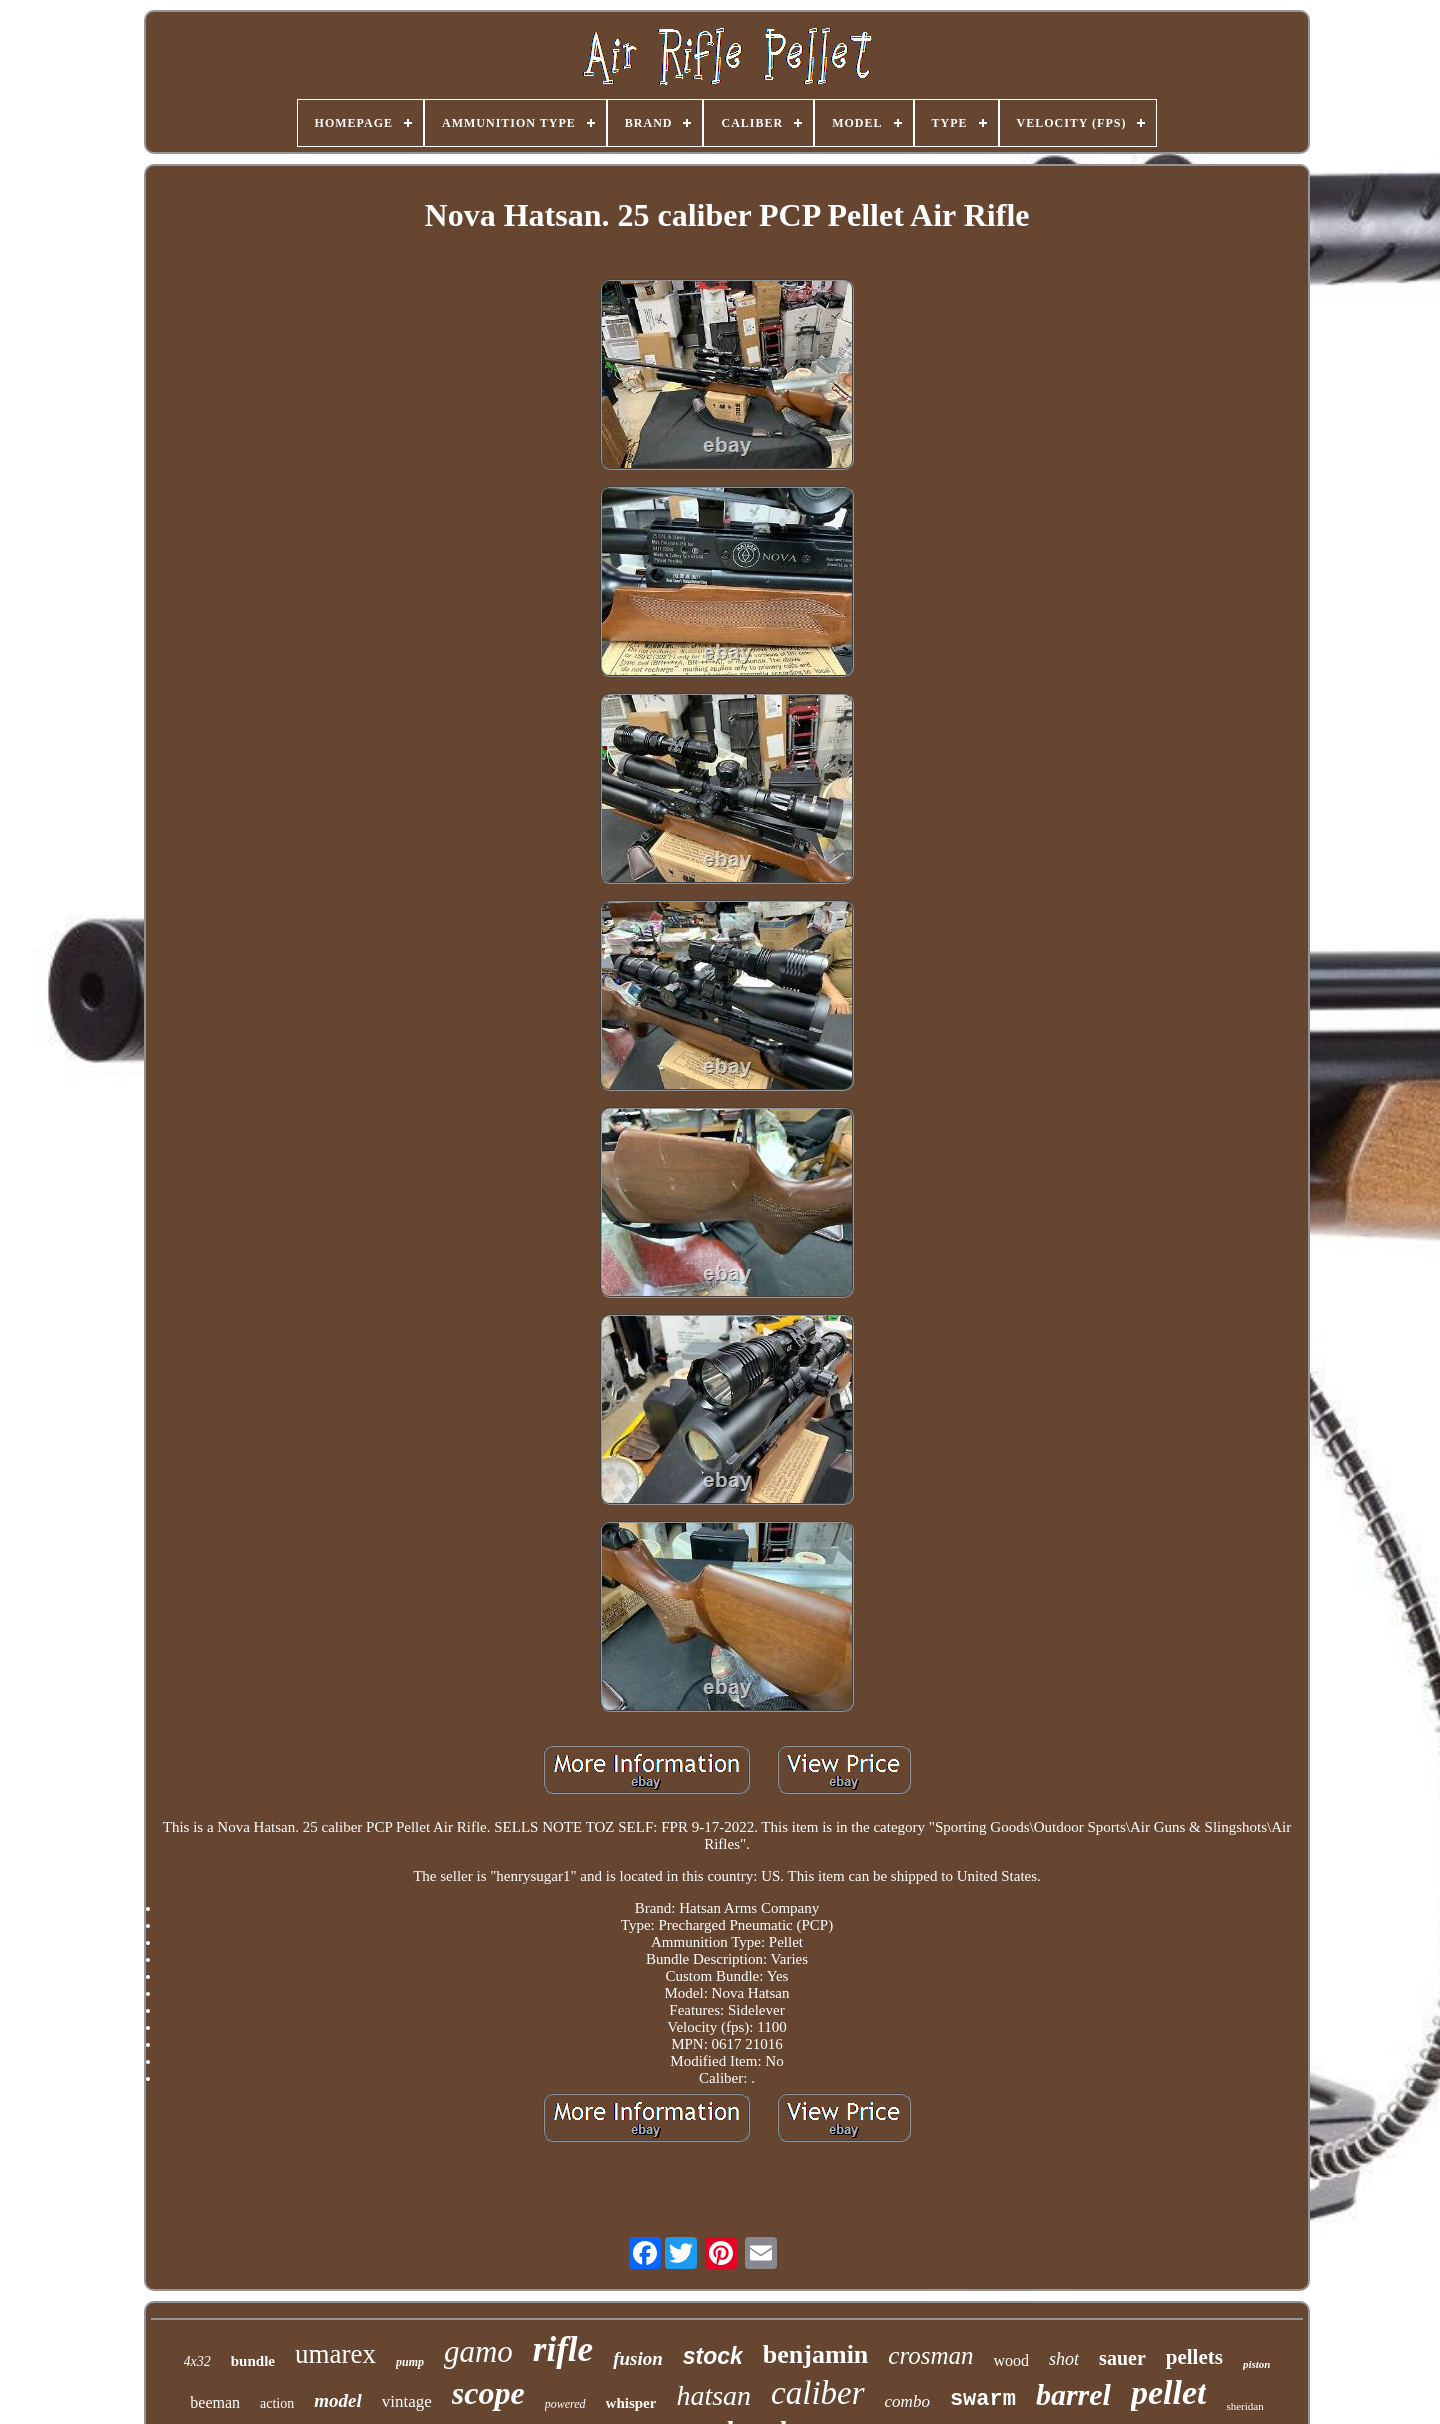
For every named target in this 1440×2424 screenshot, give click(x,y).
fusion (638, 2358)
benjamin (815, 2354)
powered (565, 2404)
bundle (253, 2361)
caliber (817, 2393)
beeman (215, 2402)
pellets (1194, 2357)
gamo (478, 2351)
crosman (930, 2355)
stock (713, 2356)
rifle (563, 2349)
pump (410, 2362)
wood (1012, 2360)
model (338, 2400)
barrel (1073, 2394)
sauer (1122, 2358)
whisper (631, 2403)
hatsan (713, 2395)
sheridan (1244, 2406)
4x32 (197, 2361)
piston (1257, 2364)
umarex (335, 2354)
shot (1064, 2359)
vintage (407, 2401)
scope (488, 2393)
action (277, 2403)
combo (907, 2401)
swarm (983, 2399)
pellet (1169, 2392)
